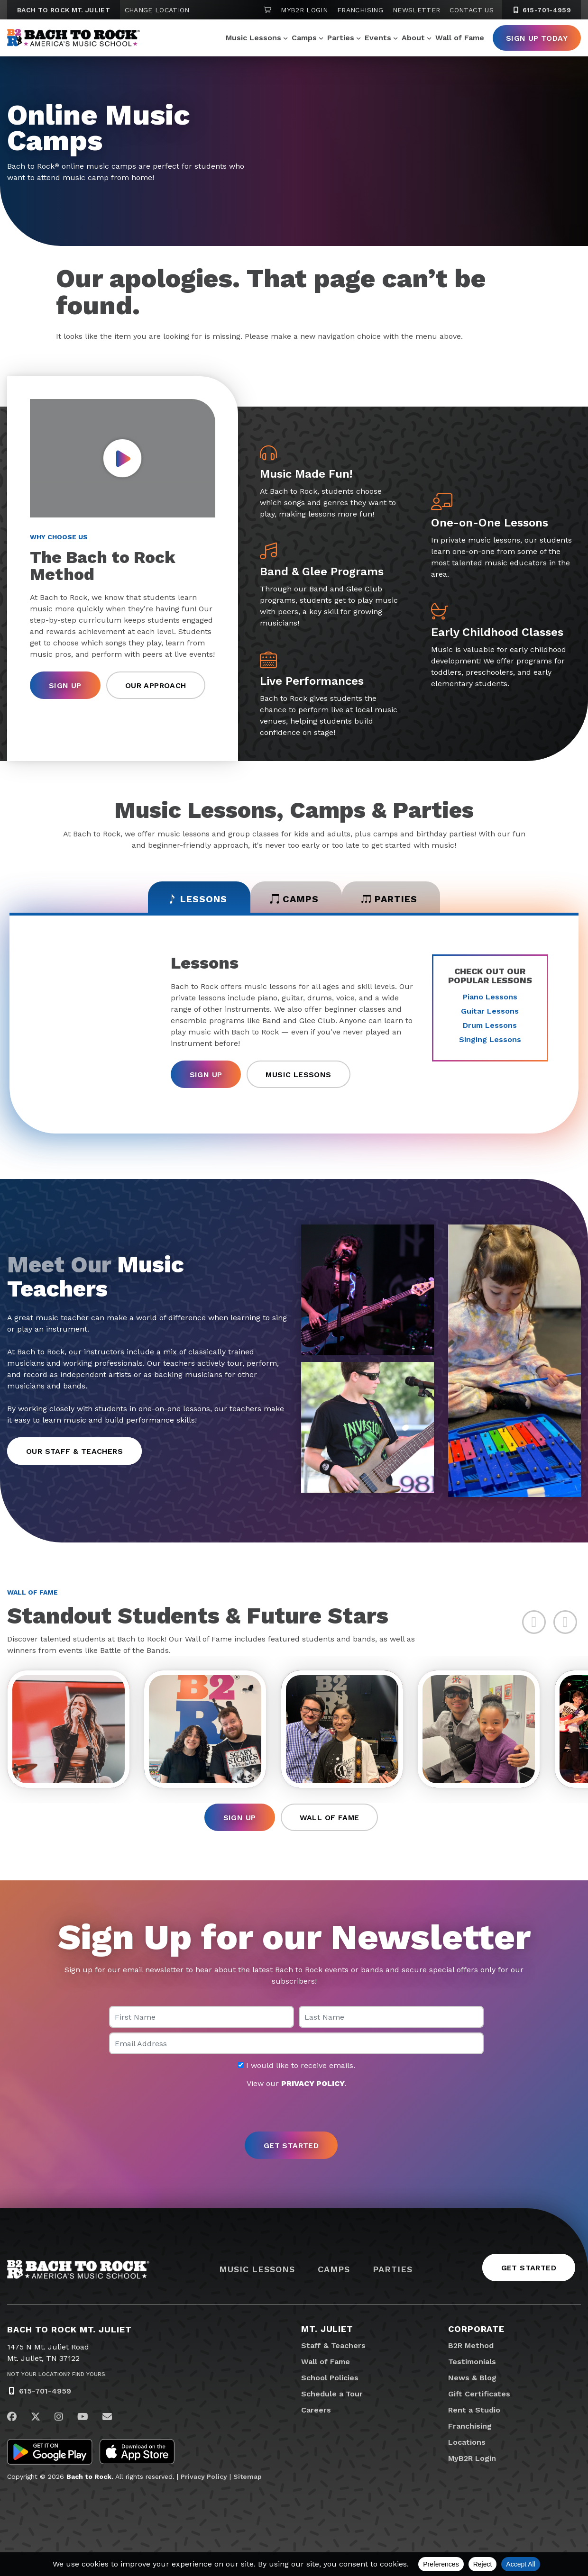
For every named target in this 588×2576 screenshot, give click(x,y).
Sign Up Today (537, 38)
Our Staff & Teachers (74, 1451)
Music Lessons (253, 37)
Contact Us (472, 10)
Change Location (157, 10)
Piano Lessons (490, 996)
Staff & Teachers (333, 2346)
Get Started (528, 2268)
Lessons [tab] (195, 899)
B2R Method (471, 2346)
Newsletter (417, 10)
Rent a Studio (474, 2410)
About (413, 37)
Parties (340, 37)
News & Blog (472, 2378)
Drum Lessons (490, 1025)
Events (378, 37)
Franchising (360, 10)
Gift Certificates (479, 2394)
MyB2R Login (304, 10)
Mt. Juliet (327, 2330)
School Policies (329, 2378)
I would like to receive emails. (296, 2067)
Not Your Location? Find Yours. (57, 2375)
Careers (316, 2410)
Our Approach (155, 685)
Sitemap (247, 2477)
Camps (304, 37)
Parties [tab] (391, 899)
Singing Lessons (490, 1039)
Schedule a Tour (332, 2394)
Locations (467, 2443)
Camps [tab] (294, 899)
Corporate (476, 2330)
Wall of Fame (459, 37)
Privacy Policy (204, 2477)
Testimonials (472, 2362)
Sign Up (65, 685)
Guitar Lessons (490, 1011)
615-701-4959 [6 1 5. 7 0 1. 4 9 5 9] (541, 10)
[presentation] (294, 2112)
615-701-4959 (45, 2391)
